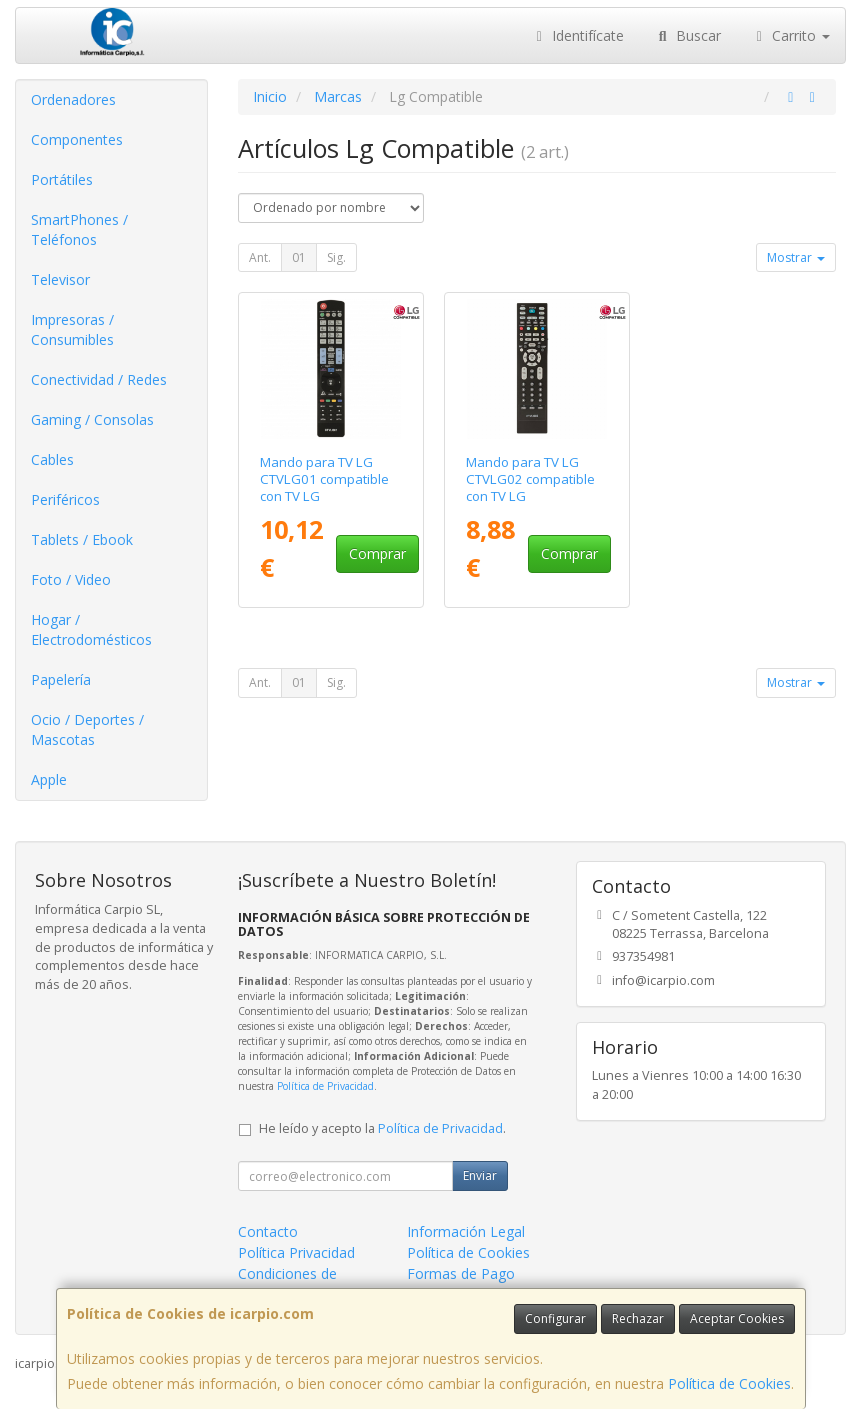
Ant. (260, 257)
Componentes (77, 139)
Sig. (336, 257)
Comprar (377, 553)
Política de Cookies (729, 1383)
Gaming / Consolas (92, 419)
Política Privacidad (296, 1252)
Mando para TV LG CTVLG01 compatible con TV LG (324, 479)
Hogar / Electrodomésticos (91, 629)
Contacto (268, 1231)
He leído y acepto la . (382, 1128)
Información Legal (466, 1231)
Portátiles (62, 179)
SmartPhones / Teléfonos (79, 229)
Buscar (687, 35)
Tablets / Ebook (82, 539)
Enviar (480, 1175)
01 (299, 257)
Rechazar (638, 1318)
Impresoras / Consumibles (72, 329)
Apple (49, 779)
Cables (52, 459)
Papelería (61, 679)
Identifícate (578, 35)
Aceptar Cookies (737, 1318)
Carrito (791, 35)
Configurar (555, 1318)
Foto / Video (71, 579)
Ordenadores (73, 99)
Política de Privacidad (325, 1086)
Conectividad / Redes (99, 379)
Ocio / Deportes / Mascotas (87, 729)
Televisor (60, 279)
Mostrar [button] (796, 257)
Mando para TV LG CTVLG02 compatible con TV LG (530, 479)
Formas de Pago (461, 1273)
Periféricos (65, 499)
